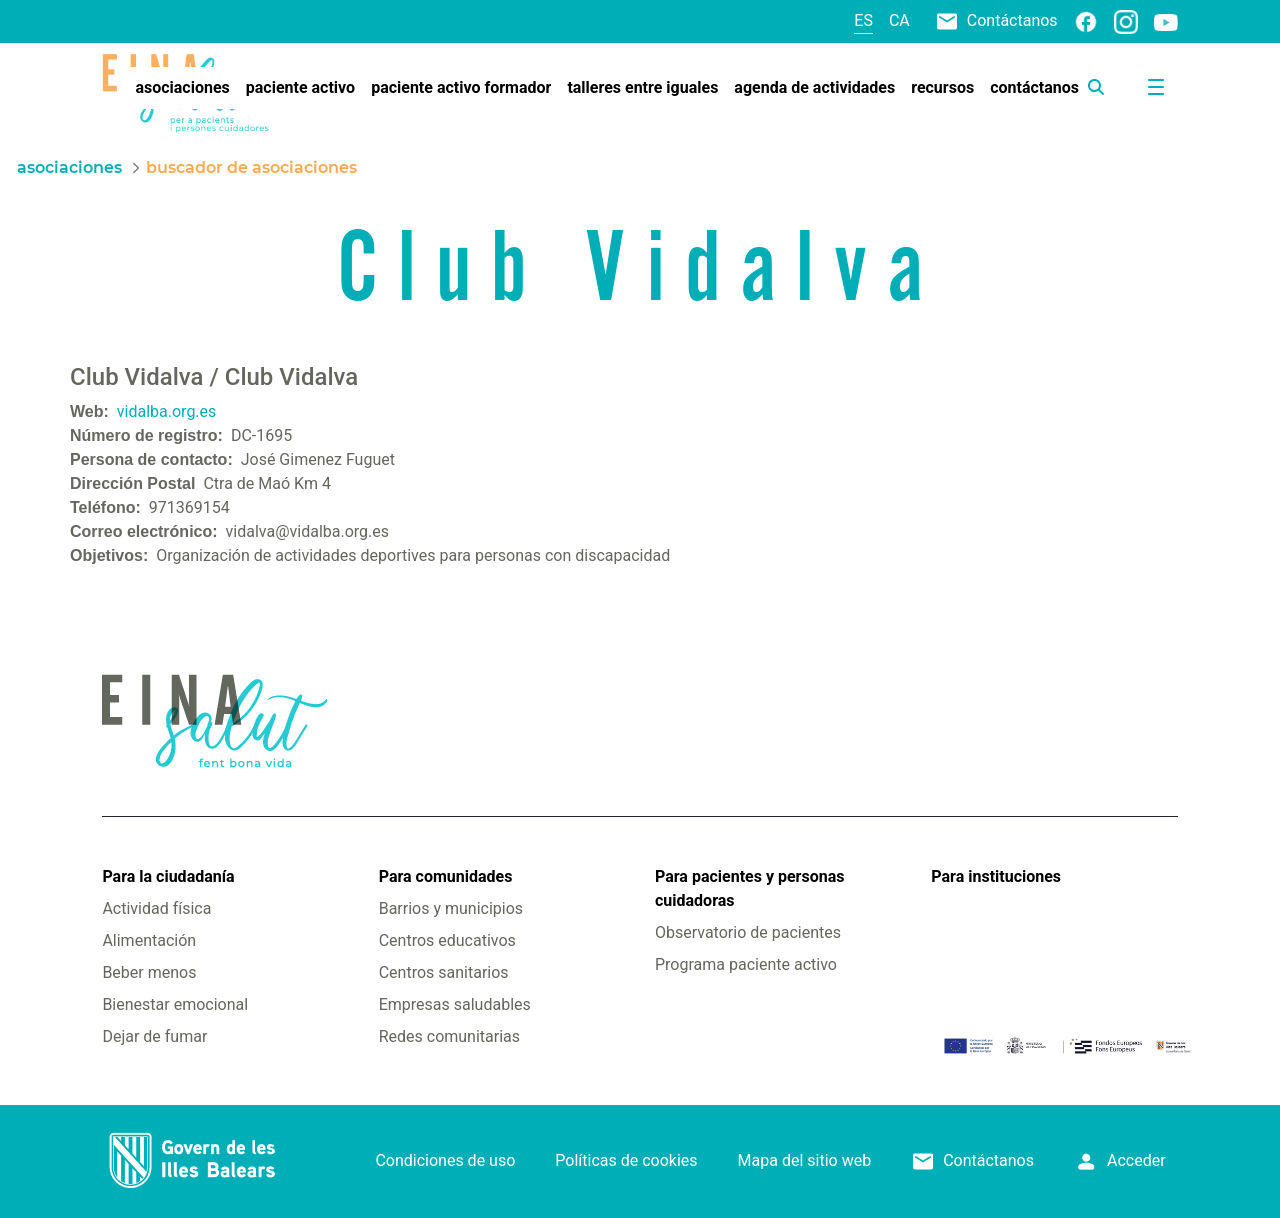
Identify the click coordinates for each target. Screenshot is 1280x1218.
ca (899, 20)
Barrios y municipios (451, 908)
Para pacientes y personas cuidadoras (749, 888)
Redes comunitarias (449, 1036)
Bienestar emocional (175, 1004)
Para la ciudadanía (168, 876)
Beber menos (149, 972)
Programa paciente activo (746, 964)
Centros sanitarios (444, 972)
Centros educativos (447, 940)
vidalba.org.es (167, 411)
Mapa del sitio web (805, 1160)
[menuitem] (182, 88)
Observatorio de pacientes (748, 932)
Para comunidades (446, 876)
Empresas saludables (455, 1004)
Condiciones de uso (445, 1160)
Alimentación (149, 940)
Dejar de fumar (154, 1036)
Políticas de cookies (626, 1160)
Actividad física (156, 908)
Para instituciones (996, 876)
